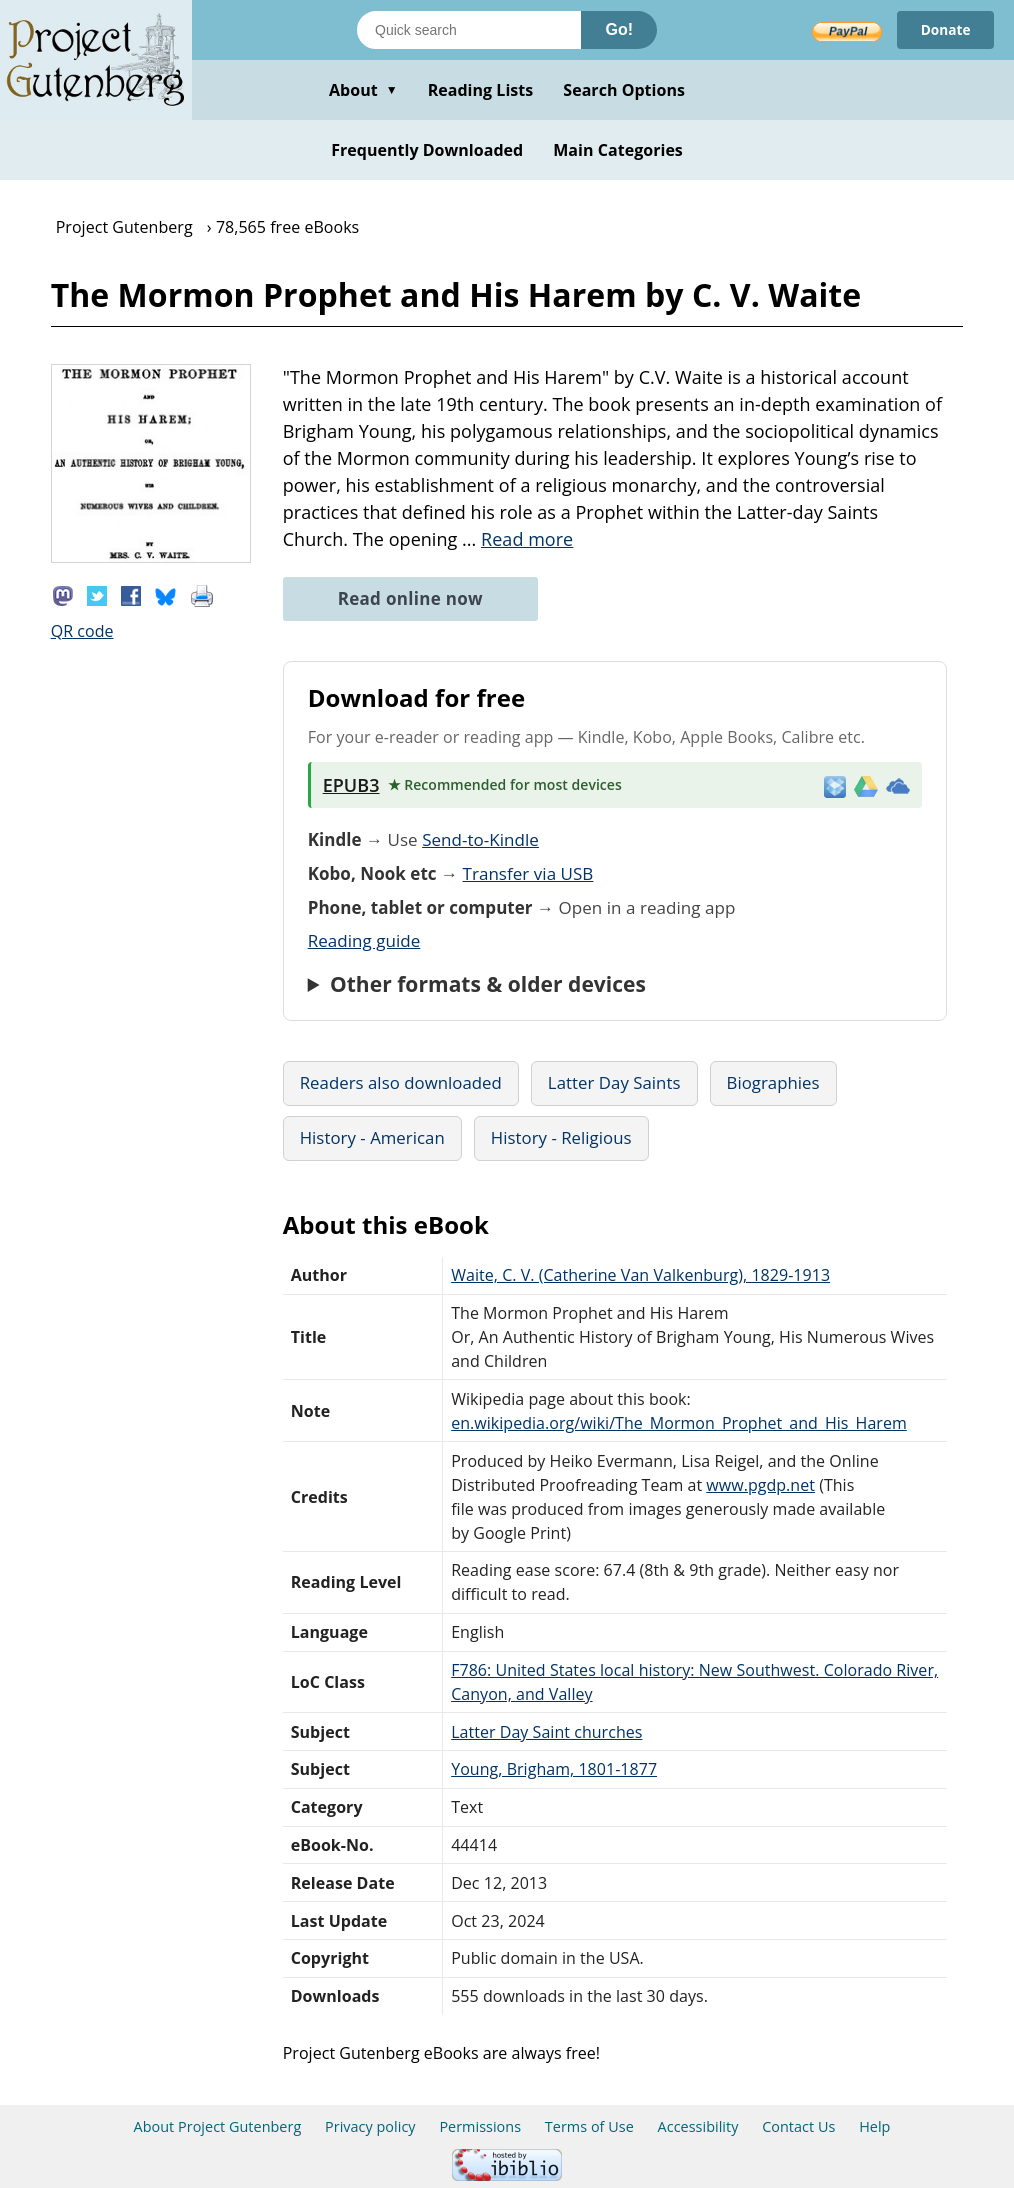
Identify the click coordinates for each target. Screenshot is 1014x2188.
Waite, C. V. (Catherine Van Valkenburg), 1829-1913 (640, 1275)
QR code (82, 631)
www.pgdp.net (760, 1485)
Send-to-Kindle (480, 839)
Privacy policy (370, 2126)
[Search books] (469, 30)
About (363, 90)
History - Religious (561, 1137)
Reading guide (364, 940)
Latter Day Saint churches (546, 1732)
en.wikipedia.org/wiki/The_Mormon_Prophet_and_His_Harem (679, 1423)
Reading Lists (481, 90)
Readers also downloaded (401, 1082)
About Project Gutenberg (218, 2126)
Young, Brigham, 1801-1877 (554, 1769)
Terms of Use (589, 2126)
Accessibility (698, 2126)
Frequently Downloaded (427, 150)
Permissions (480, 2126)
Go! (619, 29)
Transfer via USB (528, 873)
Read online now (410, 598)
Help (874, 2126)
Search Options (624, 90)
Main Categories (618, 150)
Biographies (773, 1082)
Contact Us (798, 2126)
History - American (372, 1137)
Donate (944, 29)
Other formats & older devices (488, 984)
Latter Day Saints (614, 1082)
